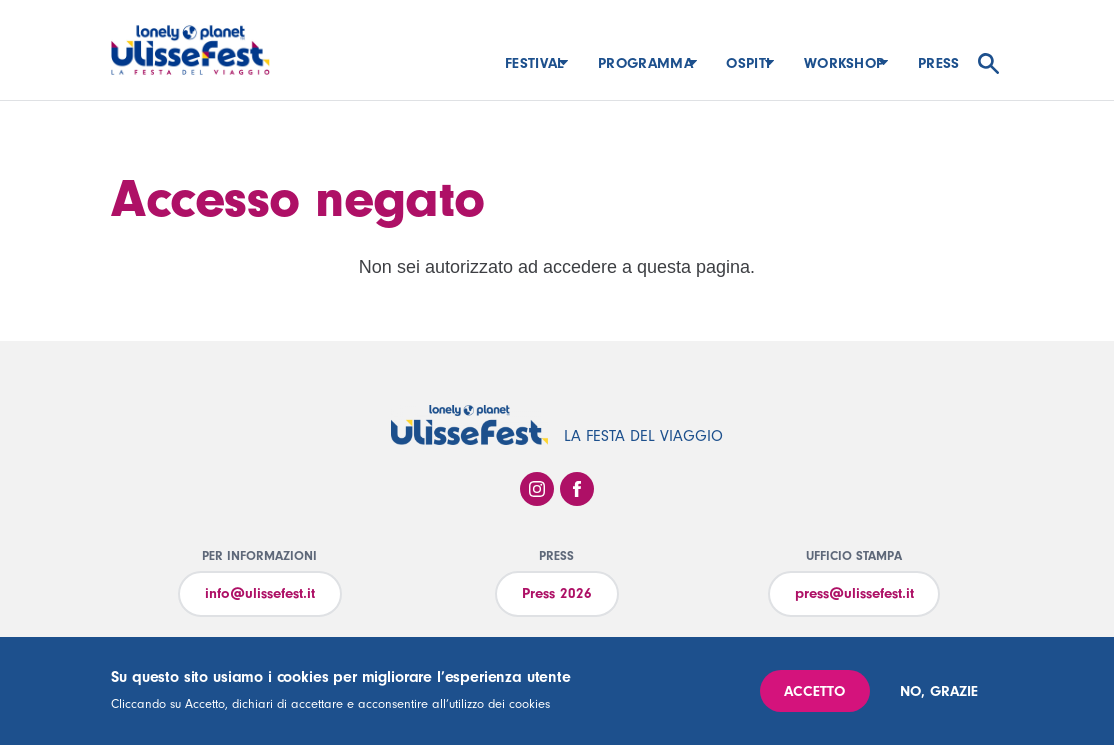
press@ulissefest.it (854, 593)
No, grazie (939, 691)
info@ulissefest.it (260, 593)
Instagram (537, 489)
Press (939, 63)
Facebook (577, 489)
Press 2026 (557, 593)
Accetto (814, 691)
